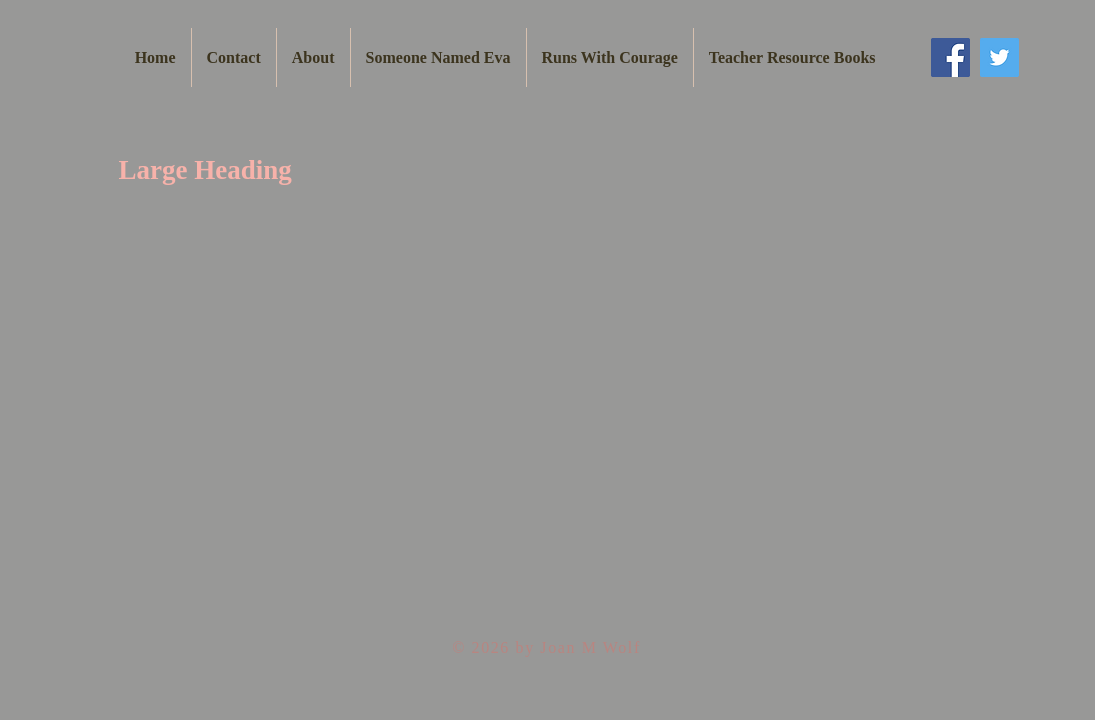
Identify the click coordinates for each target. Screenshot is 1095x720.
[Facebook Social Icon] (950, 57)
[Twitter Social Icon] (999, 57)
